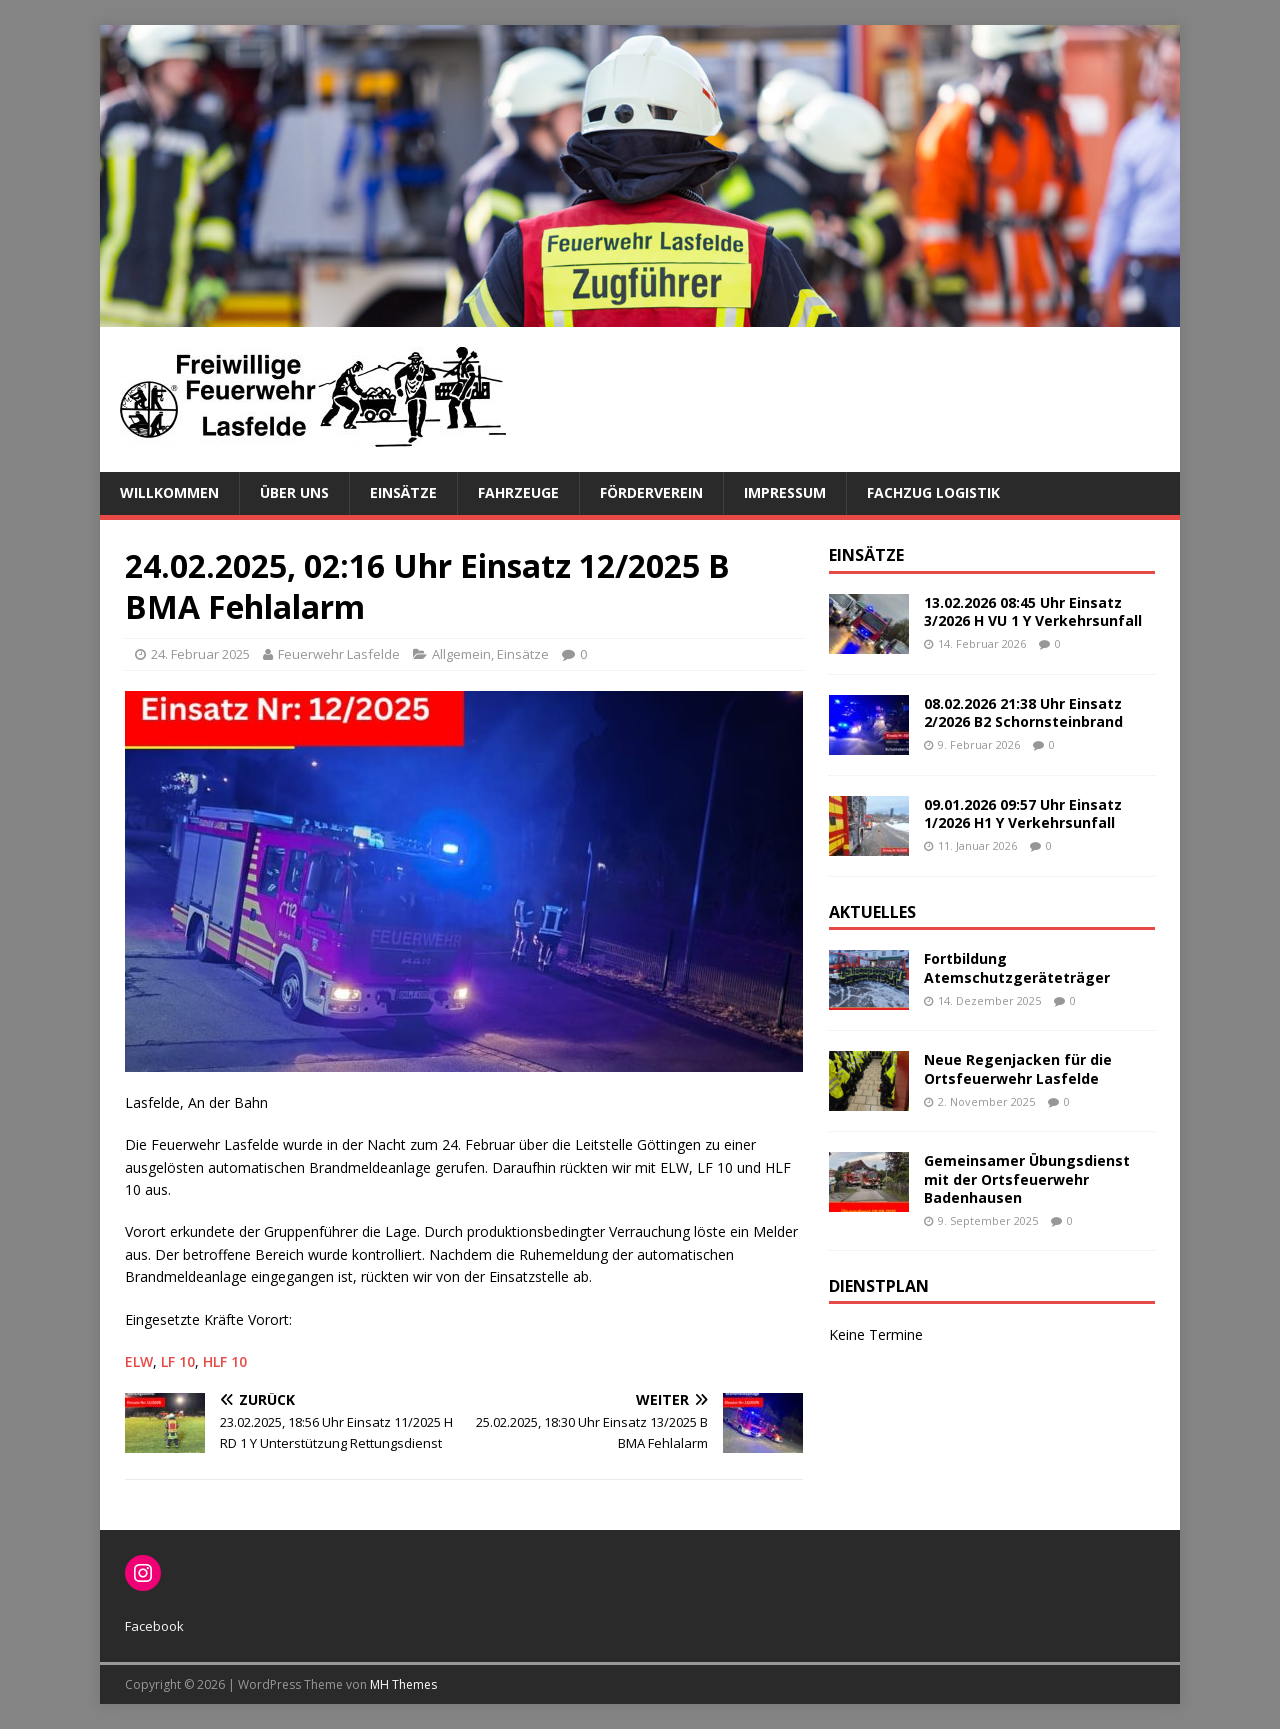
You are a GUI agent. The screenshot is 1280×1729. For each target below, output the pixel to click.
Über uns (294, 492)
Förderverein (651, 492)
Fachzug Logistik (933, 492)
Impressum (785, 492)
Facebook (154, 1626)
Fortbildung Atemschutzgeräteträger (1017, 967)
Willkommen (169, 492)
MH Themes (403, 1684)
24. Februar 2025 (200, 654)
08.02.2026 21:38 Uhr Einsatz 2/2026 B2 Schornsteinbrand (1023, 712)
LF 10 (178, 1361)
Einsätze (403, 492)
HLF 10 (225, 1361)
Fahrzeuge (518, 492)
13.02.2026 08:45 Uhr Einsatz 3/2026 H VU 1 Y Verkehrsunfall (1033, 611)
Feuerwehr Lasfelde (339, 654)
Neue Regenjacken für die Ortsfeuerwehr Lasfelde (1018, 1068)
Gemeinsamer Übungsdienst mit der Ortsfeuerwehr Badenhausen (1027, 1178)
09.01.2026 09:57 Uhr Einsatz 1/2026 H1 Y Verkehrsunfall (1023, 813)
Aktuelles (872, 912)
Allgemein (461, 654)
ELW (139, 1361)
